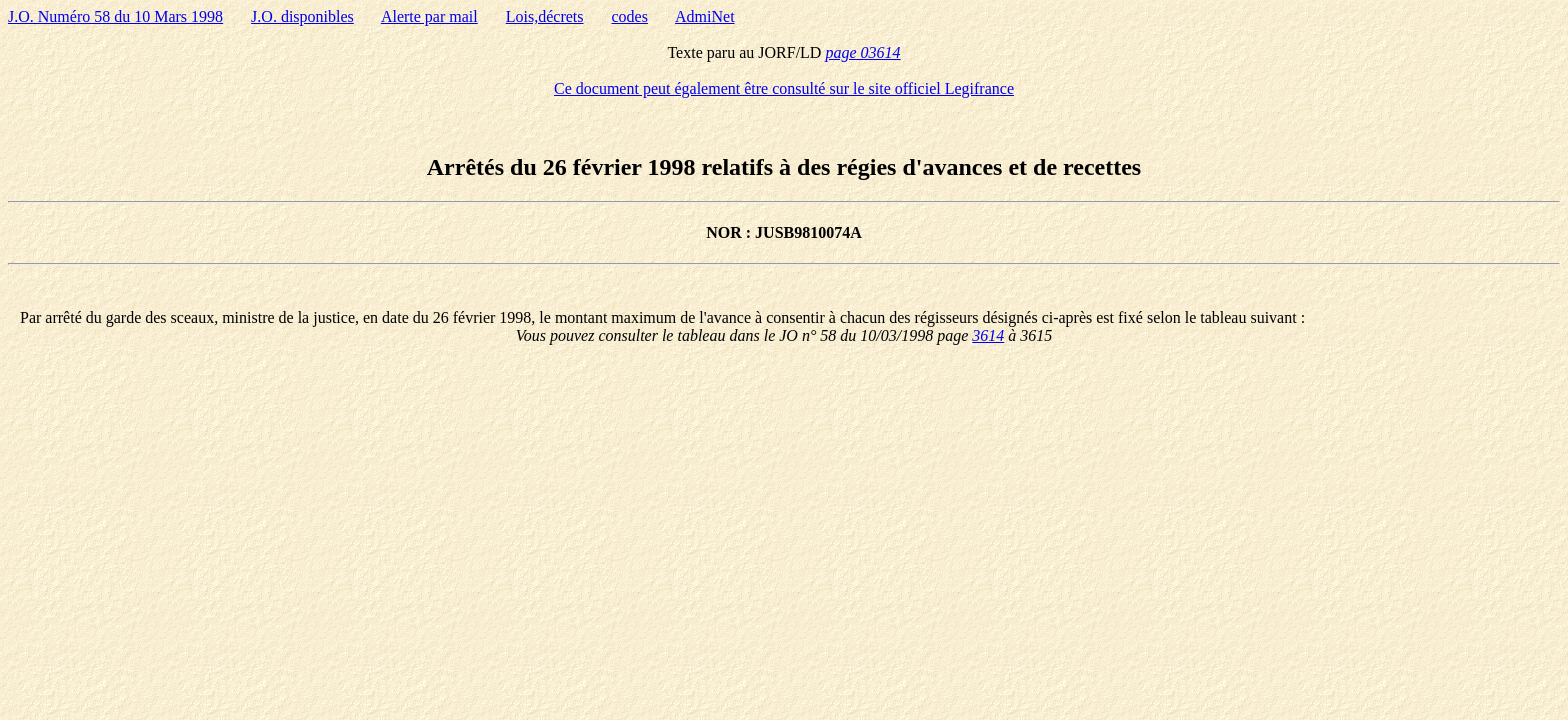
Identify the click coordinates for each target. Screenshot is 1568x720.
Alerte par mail (429, 16)
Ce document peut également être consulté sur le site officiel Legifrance (784, 88)
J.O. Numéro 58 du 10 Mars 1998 (115, 16)
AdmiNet (705, 16)
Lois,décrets (545, 16)
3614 (988, 335)
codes (629, 16)
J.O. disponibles (302, 16)
